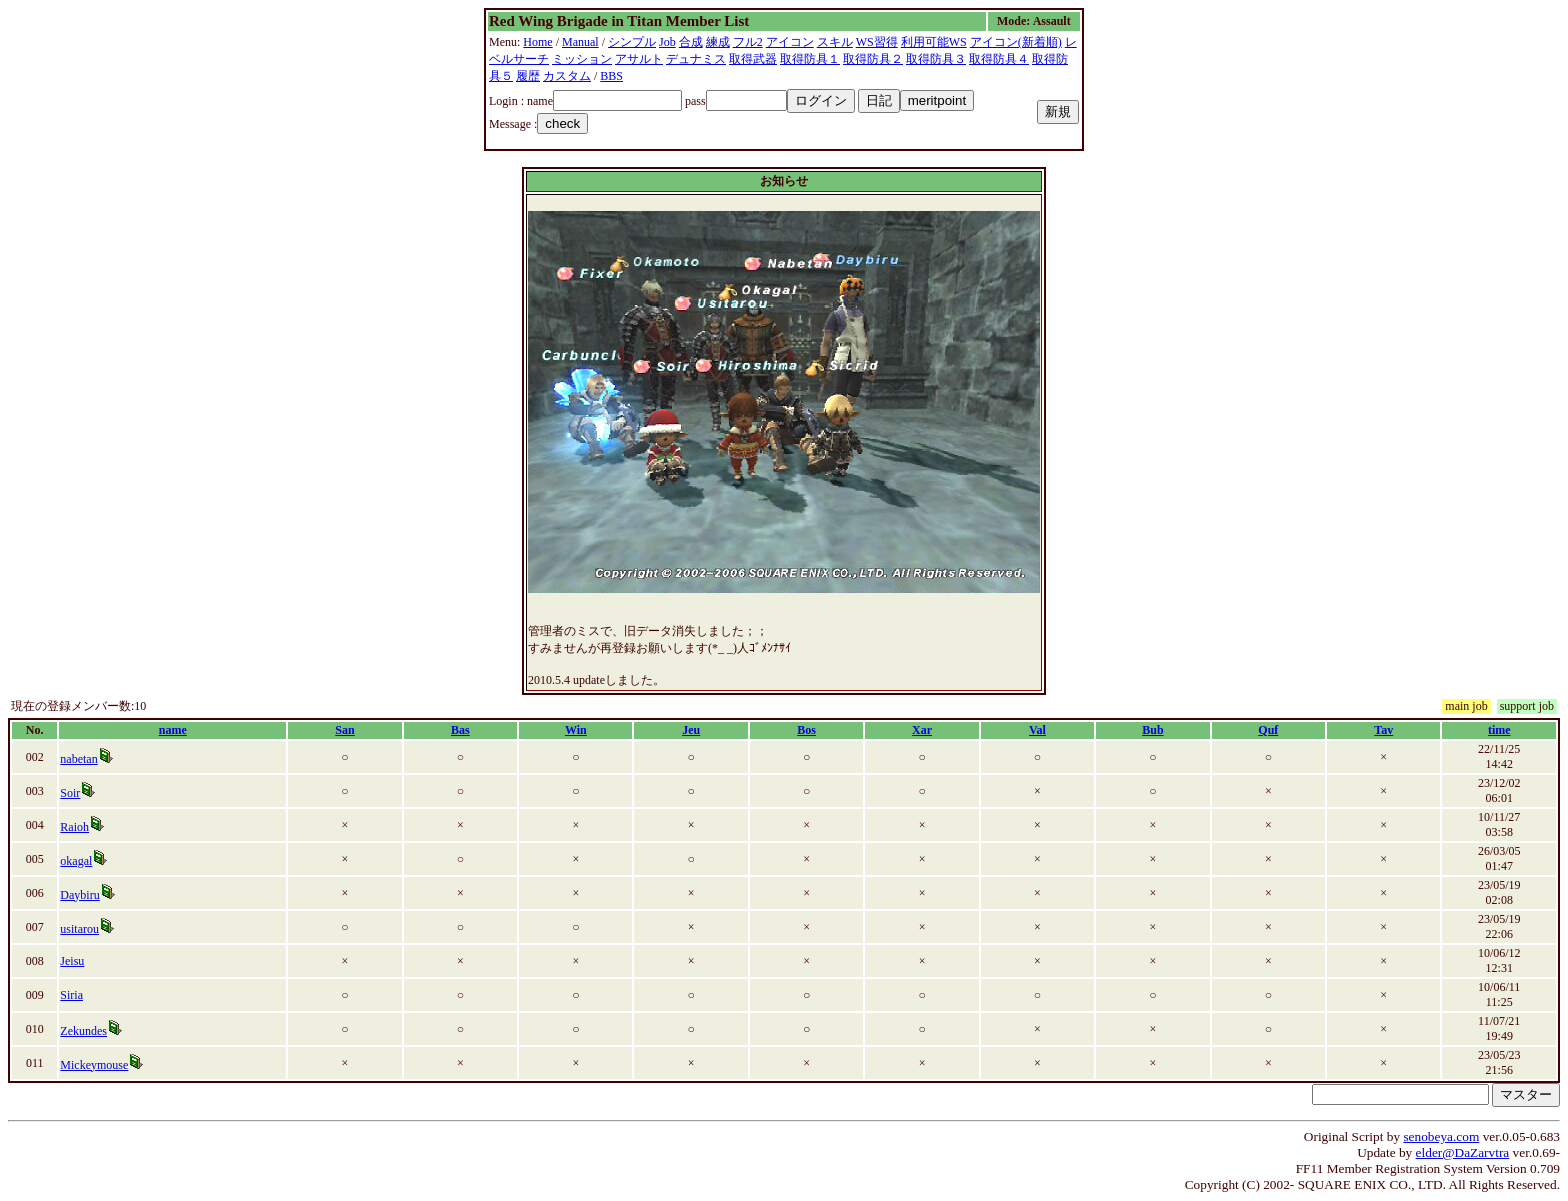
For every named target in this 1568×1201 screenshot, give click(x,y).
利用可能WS (934, 42)
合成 (691, 42)
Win (576, 730)
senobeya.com (1441, 1136)
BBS (611, 76)
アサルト (639, 59)
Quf (1268, 730)
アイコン (790, 42)
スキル (835, 42)
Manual (580, 42)
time (1499, 730)
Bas (460, 730)
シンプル (632, 42)
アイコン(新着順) (1016, 42)
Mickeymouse (94, 1065)
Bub (1152, 730)
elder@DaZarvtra (1463, 1152)
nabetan (78, 759)
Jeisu (72, 961)
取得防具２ (873, 59)
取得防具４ (999, 59)
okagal (76, 861)
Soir (70, 793)
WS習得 (877, 42)
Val (1037, 730)
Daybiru (79, 895)
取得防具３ (936, 59)
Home (537, 42)
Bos (806, 730)
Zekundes (83, 1031)
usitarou (79, 929)
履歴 (528, 76)
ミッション (582, 59)
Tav (1383, 730)
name (173, 730)
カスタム (567, 76)
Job (667, 42)
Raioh (74, 827)
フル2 (748, 42)
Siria (71, 995)
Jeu (691, 730)
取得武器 (753, 59)
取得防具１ (810, 59)
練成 (718, 42)
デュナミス (696, 59)
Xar (922, 730)
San (344, 730)
